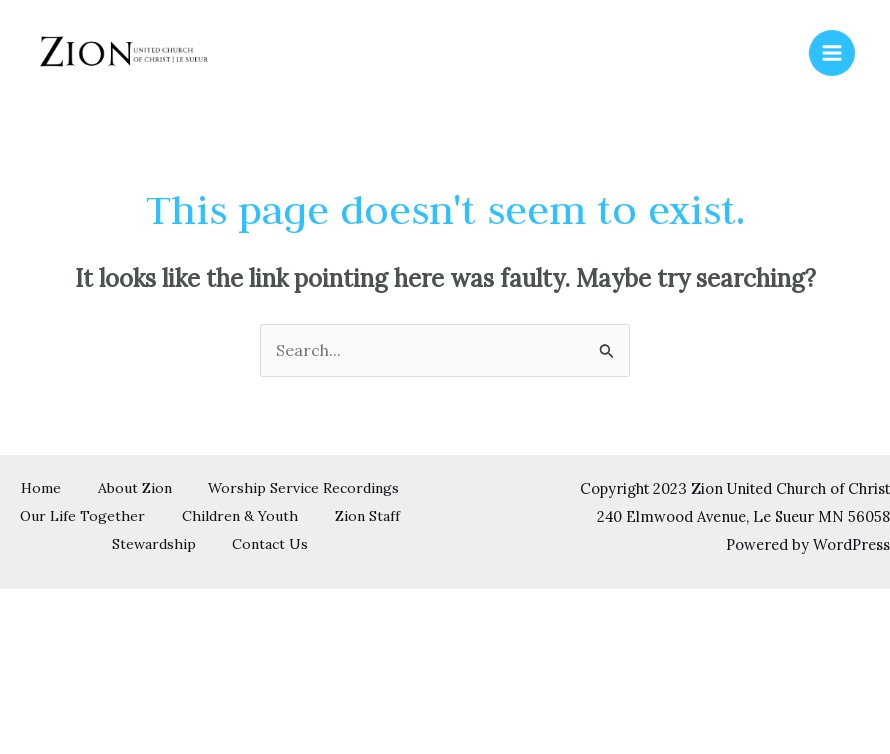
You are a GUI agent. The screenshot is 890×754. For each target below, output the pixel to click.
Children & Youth (96, 543)
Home (153, 488)
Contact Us (210, 570)
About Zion (250, 488)
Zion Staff (226, 543)
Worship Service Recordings (127, 516)
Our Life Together (325, 516)
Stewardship (341, 543)
